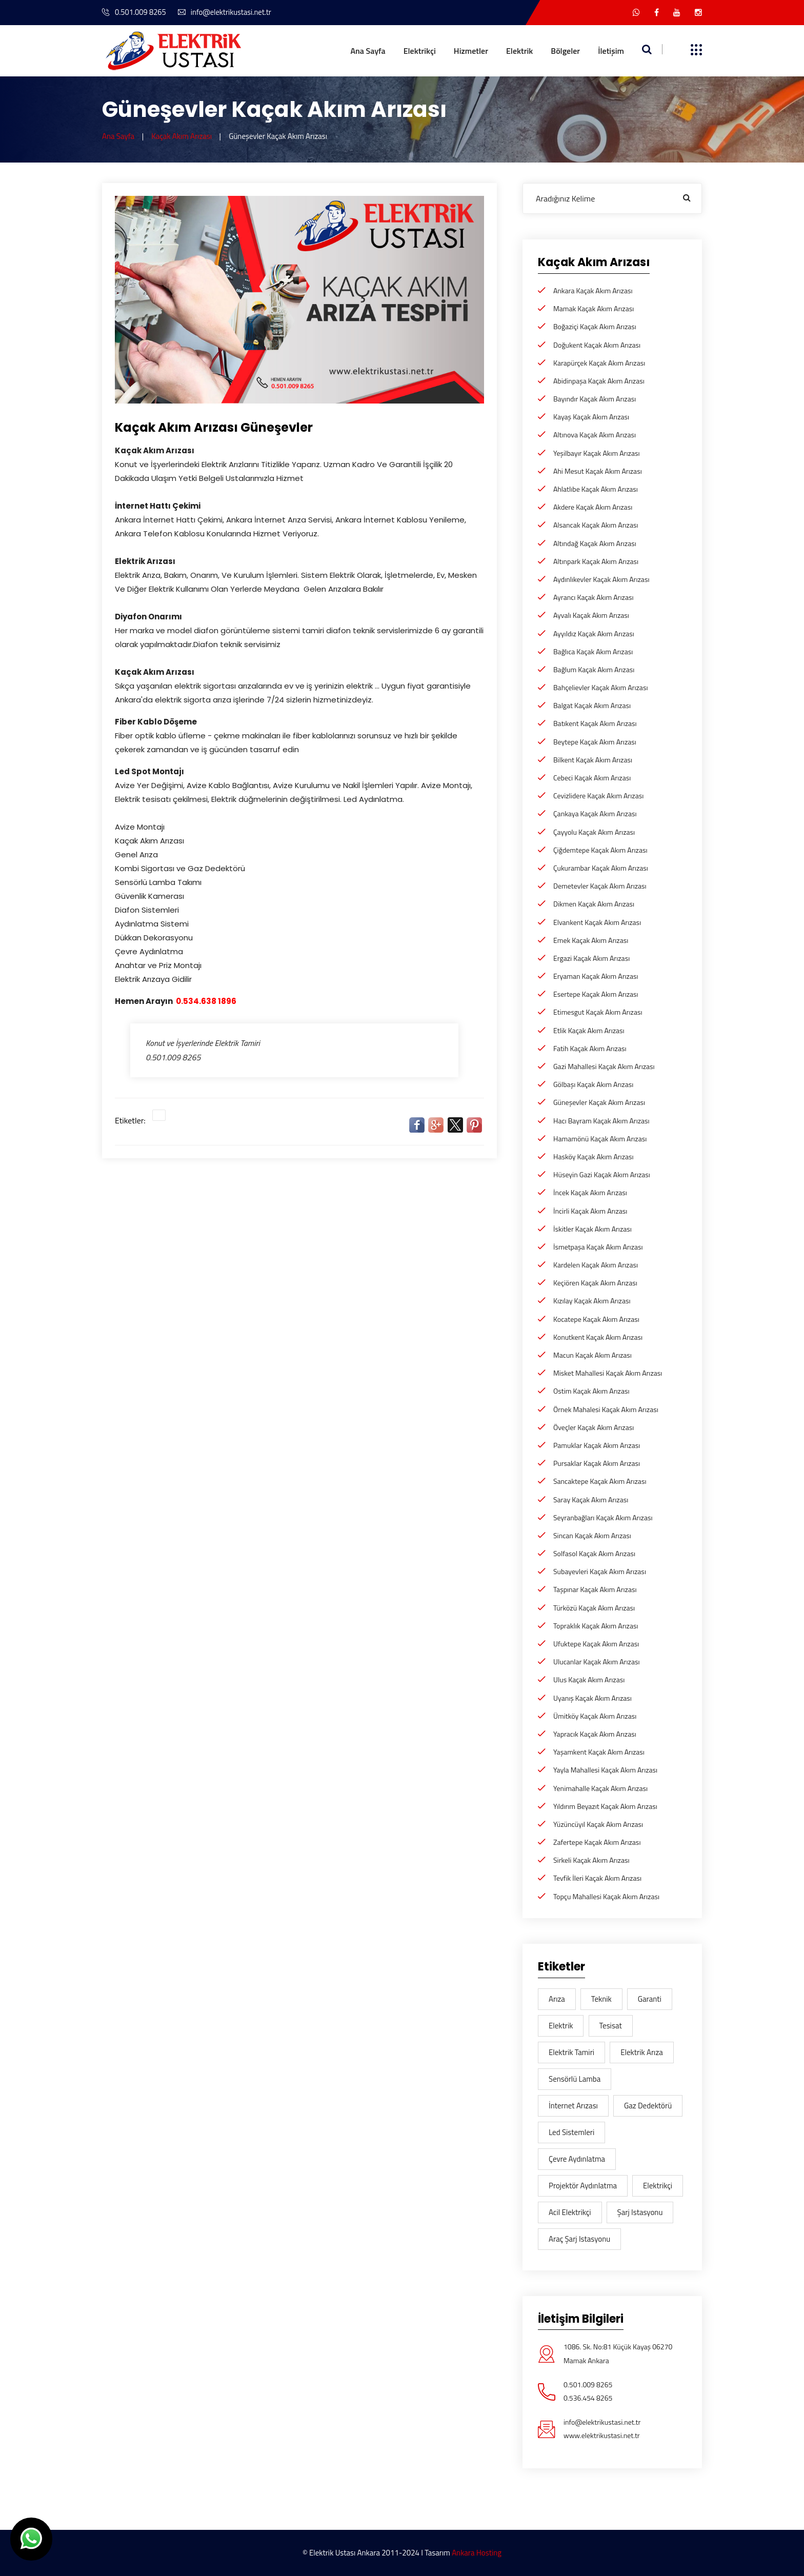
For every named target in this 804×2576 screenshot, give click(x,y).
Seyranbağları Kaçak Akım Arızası (602, 1517)
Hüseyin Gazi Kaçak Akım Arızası (601, 1174)
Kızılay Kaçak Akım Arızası (592, 1300)
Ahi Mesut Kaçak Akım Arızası (597, 471)
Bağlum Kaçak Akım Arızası (593, 669)
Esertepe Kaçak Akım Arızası (595, 994)
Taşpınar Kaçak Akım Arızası (595, 1589)
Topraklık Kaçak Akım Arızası (595, 1625)
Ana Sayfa (368, 51)
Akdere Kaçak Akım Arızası (592, 506)
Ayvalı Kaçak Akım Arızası (591, 615)
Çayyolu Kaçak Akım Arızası (594, 832)
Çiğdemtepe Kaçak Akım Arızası (600, 849)
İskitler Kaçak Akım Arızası (592, 1228)
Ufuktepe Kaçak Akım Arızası (596, 1643)
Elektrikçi (420, 51)
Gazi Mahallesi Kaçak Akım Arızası (604, 1066)
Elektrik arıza (641, 2052)
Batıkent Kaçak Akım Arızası (595, 723)
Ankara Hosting (476, 2553)
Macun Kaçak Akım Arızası (592, 1355)
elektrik (561, 2025)
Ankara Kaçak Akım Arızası (592, 290)
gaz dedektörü (648, 2105)
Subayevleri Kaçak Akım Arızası (599, 1571)
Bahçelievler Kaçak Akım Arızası (600, 687)
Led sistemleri (571, 2132)
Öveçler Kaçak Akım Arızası (593, 1427)
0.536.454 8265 (588, 2397)
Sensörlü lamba (574, 2079)
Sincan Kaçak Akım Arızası (592, 1535)
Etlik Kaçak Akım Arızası (589, 1030)
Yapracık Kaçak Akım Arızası (594, 1733)
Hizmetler (471, 51)
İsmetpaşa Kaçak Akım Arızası (598, 1246)
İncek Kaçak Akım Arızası (590, 1192)
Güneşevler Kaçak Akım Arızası (599, 1102)
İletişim (611, 51)
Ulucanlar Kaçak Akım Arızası (596, 1661)
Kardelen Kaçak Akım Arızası (595, 1264)
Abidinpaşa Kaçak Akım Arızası (599, 380)
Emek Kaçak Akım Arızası (590, 940)
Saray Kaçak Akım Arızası (590, 1499)
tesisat (610, 2025)
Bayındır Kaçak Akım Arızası (594, 398)
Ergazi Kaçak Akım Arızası (591, 958)
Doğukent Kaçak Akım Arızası (596, 344)
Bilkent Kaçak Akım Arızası (592, 759)
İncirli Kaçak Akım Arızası (590, 1210)
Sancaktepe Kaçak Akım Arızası (599, 1481)
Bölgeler (565, 51)
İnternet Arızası (573, 2105)
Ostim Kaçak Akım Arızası (591, 1390)
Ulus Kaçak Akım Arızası (589, 1679)
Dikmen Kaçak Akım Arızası (593, 903)
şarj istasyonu (640, 2212)
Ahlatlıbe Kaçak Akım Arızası (595, 489)
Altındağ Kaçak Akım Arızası (594, 543)
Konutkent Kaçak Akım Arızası (597, 1337)
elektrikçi (657, 2185)
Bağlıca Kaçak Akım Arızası (593, 651)
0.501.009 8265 (134, 12)
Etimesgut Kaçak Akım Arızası (597, 1012)
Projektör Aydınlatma (583, 2185)
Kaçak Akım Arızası (181, 136)
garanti (649, 1999)
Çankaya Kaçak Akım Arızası (594, 813)
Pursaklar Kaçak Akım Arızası (596, 1463)
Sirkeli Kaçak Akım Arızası (591, 1860)
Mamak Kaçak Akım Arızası (593, 308)
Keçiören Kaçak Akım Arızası (595, 1282)
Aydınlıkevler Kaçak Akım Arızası (601, 579)
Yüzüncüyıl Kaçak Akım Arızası (598, 1824)
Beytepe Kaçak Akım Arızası (594, 741)
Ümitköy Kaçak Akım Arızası (594, 1715)
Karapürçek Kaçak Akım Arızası (599, 362)
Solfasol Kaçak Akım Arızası (594, 1553)
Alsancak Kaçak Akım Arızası (595, 524)
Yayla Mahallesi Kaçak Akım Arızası (605, 1769)
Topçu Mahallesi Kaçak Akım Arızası (606, 1896)
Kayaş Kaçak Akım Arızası (591, 416)
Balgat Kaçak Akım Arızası (592, 705)
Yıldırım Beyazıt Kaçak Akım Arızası (605, 1806)
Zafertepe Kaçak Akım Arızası (596, 1842)
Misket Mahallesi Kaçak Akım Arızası (607, 1372)
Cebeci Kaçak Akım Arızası (592, 777)
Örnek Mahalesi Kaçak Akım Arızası (605, 1409)
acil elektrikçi (570, 2212)
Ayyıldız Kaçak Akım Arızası (593, 633)
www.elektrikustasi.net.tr (602, 2435)
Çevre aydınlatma (577, 2159)
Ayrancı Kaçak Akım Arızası (593, 597)
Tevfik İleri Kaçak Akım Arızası (597, 1878)
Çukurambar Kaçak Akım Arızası (600, 867)
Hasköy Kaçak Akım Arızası (593, 1156)
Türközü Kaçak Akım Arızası (594, 1607)
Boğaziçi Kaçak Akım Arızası (594, 326)
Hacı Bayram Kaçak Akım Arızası (601, 1120)
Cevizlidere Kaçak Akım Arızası (598, 795)
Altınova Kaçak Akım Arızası (594, 434)
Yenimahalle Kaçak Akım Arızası (600, 1788)
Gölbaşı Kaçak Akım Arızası (593, 1084)
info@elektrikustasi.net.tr (226, 12)
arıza (557, 1999)
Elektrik (519, 51)
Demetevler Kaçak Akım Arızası (600, 885)
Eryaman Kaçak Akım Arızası (595, 976)
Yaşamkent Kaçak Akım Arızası (599, 1751)
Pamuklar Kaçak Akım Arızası (596, 1445)
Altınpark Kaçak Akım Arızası (595, 561)
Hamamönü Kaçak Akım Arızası (600, 1138)
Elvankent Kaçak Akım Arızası (597, 922)
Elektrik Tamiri (571, 2052)
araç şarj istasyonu (579, 2239)
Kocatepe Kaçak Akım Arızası (596, 1319)
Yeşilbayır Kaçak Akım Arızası (596, 453)
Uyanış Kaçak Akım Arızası (592, 1698)
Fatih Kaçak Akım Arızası (590, 1048)
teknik (601, 1999)
